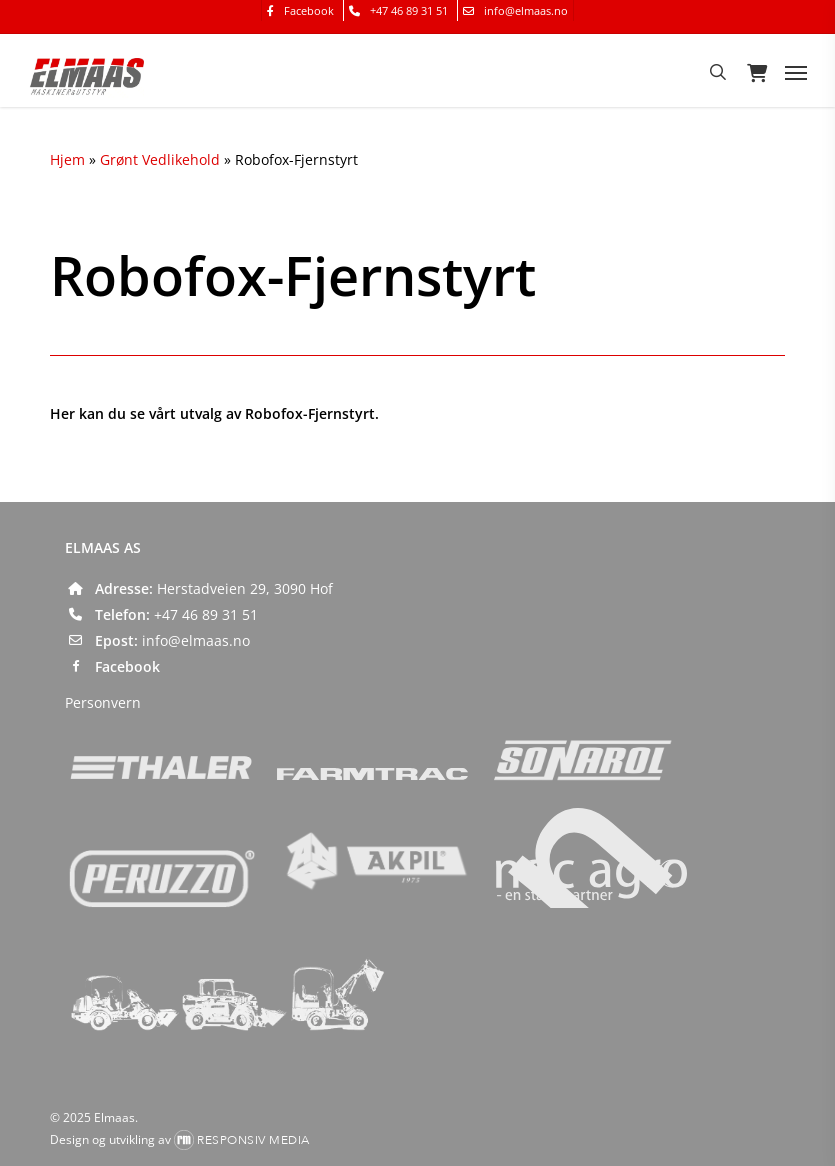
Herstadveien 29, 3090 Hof (245, 588)
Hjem (67, 159)
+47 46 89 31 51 (206, 614)
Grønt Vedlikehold (160, 159)
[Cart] (756, 72)
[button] (796, 72)
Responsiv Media (253, 1140)
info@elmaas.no (196, 640)
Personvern (103, 702)
